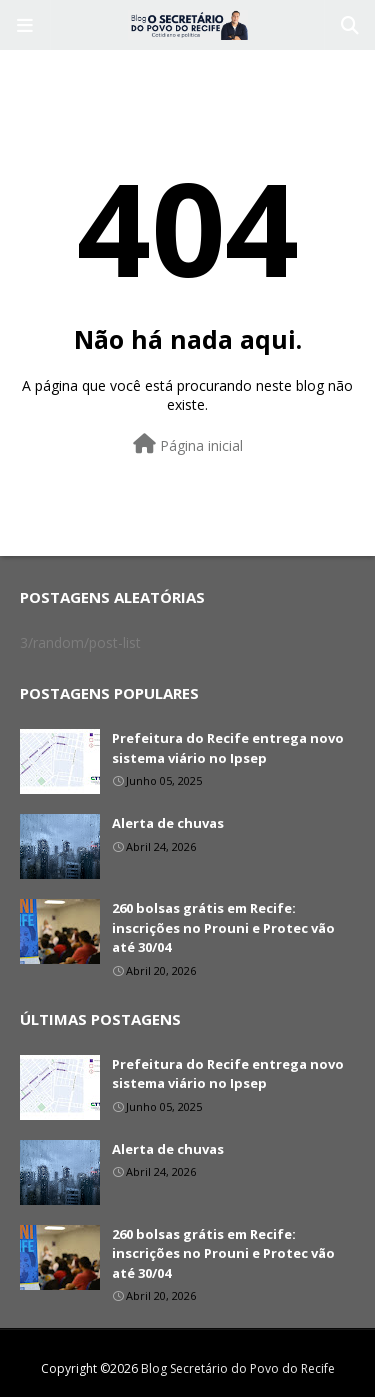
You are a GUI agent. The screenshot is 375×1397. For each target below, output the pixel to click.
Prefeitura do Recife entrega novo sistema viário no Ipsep (228, 748)
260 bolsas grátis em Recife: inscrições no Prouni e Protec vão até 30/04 (223, 927)
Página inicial (188, 444)
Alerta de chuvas (168, 823)
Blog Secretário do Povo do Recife (238, 1368)
